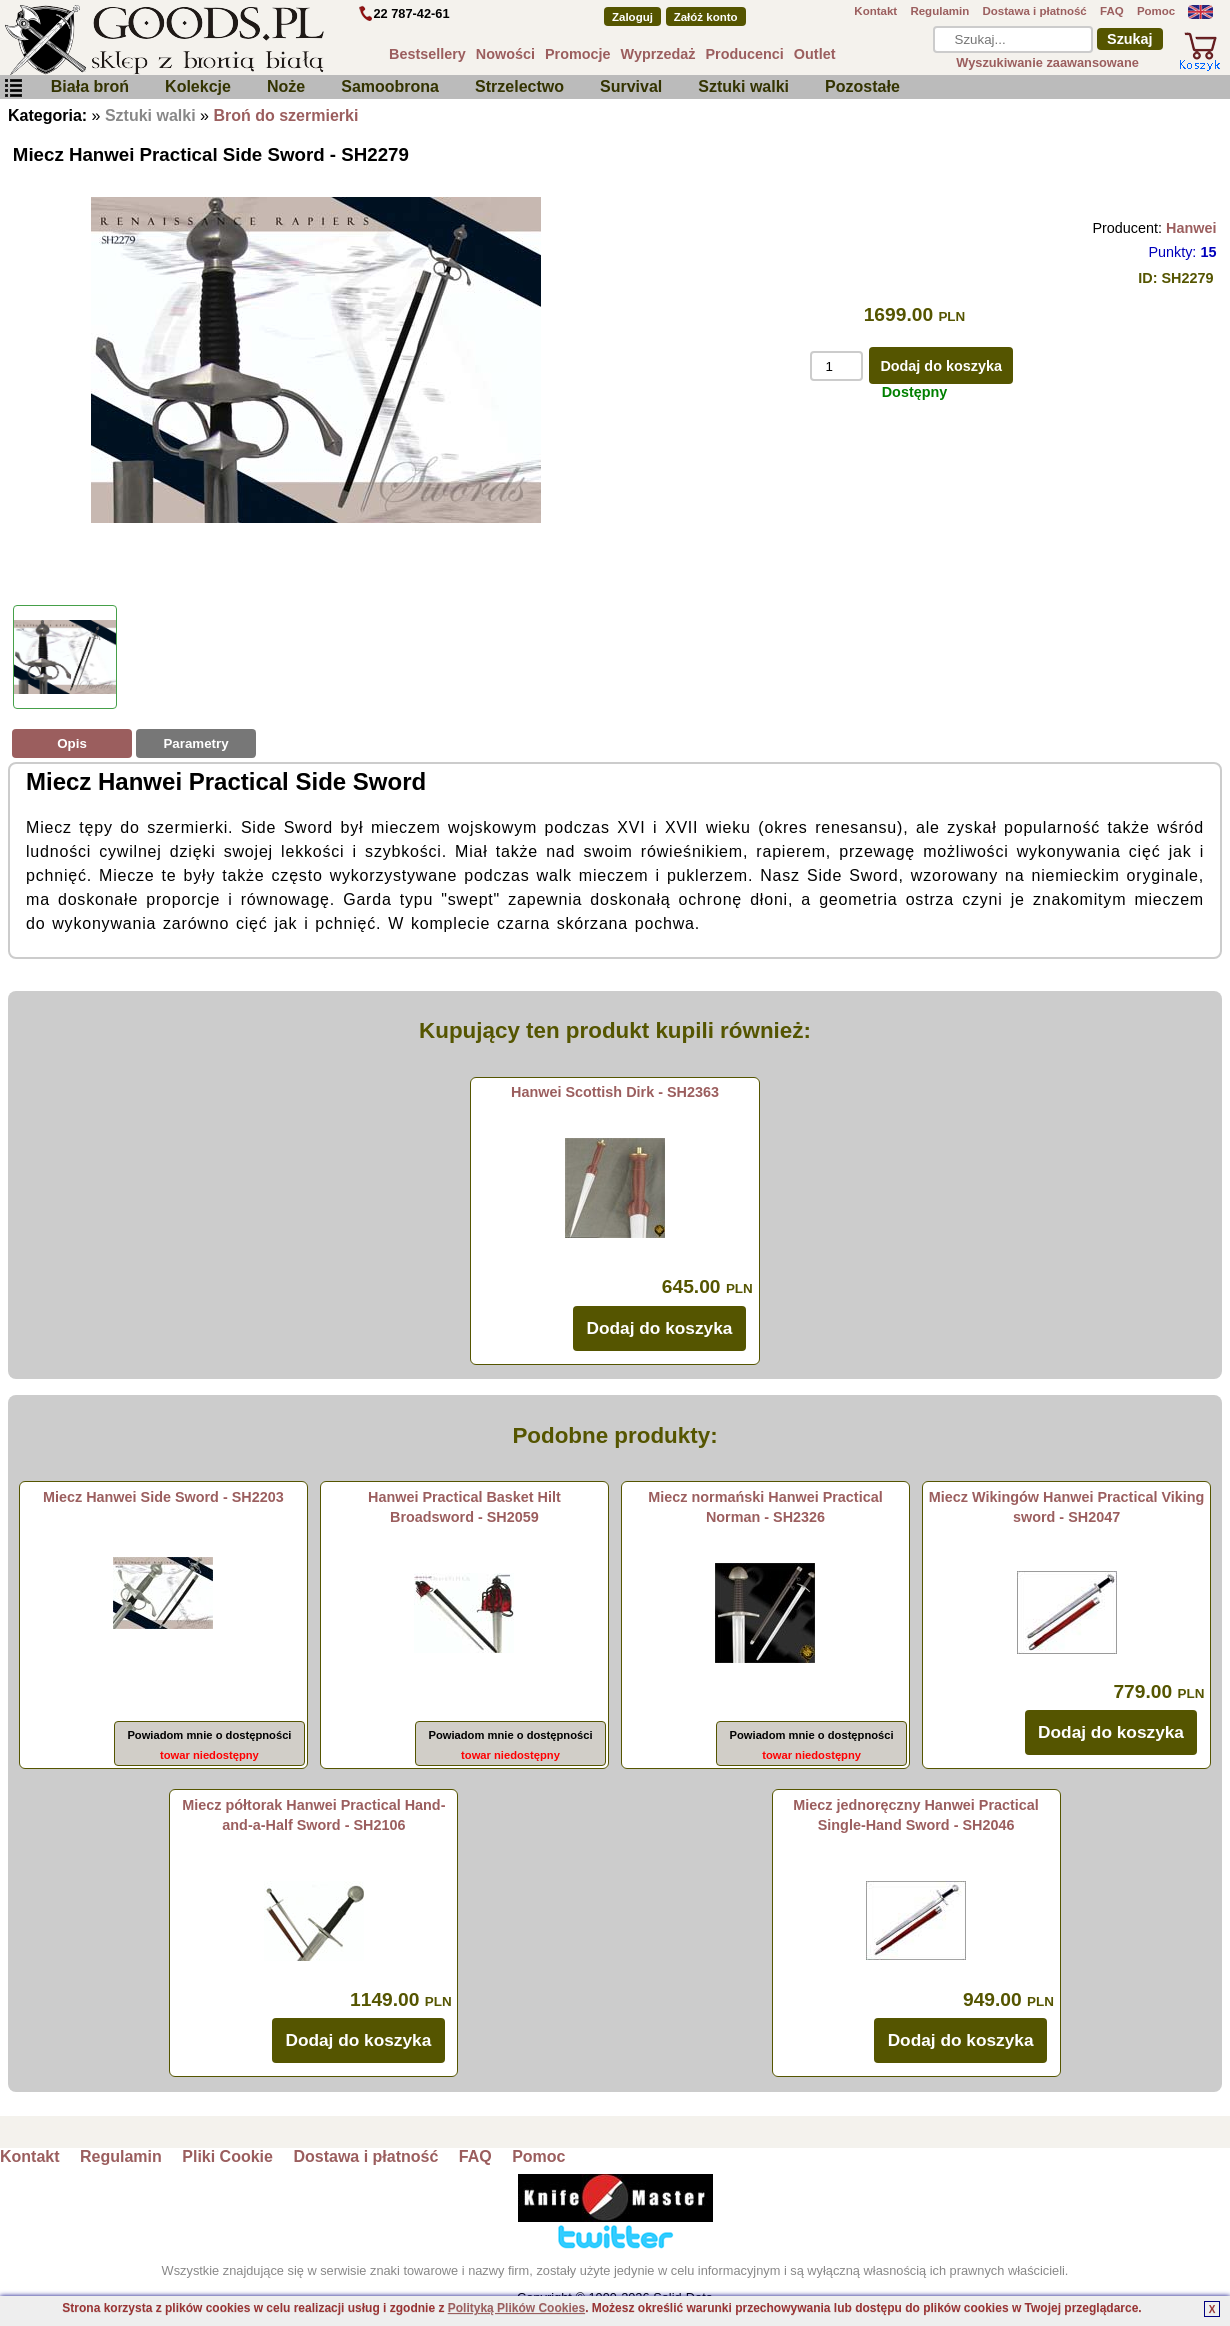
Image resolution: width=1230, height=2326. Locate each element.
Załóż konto (706, 17)
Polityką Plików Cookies (516, 2308)
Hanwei (1191, 228)
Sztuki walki (743, 86)
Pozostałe (862, 86)
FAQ (1112, 11)
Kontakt (875, 11)
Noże (286, 86)
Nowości (505, 54)
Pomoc (1156, 11)
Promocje (578, 54)
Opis (72, 743)
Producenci (744, 54)
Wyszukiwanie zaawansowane (1047, 62)
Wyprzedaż (658, 54)
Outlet (815, 54)
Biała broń (90, 86)
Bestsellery (427, 54)
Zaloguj (632, 17)
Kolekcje (198, 86)
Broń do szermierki (285, 115)
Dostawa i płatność (1034, 11)
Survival (631, 86)
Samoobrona (390, 86)
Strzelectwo (519, 86)
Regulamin (939, 11)
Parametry (195, 743)
